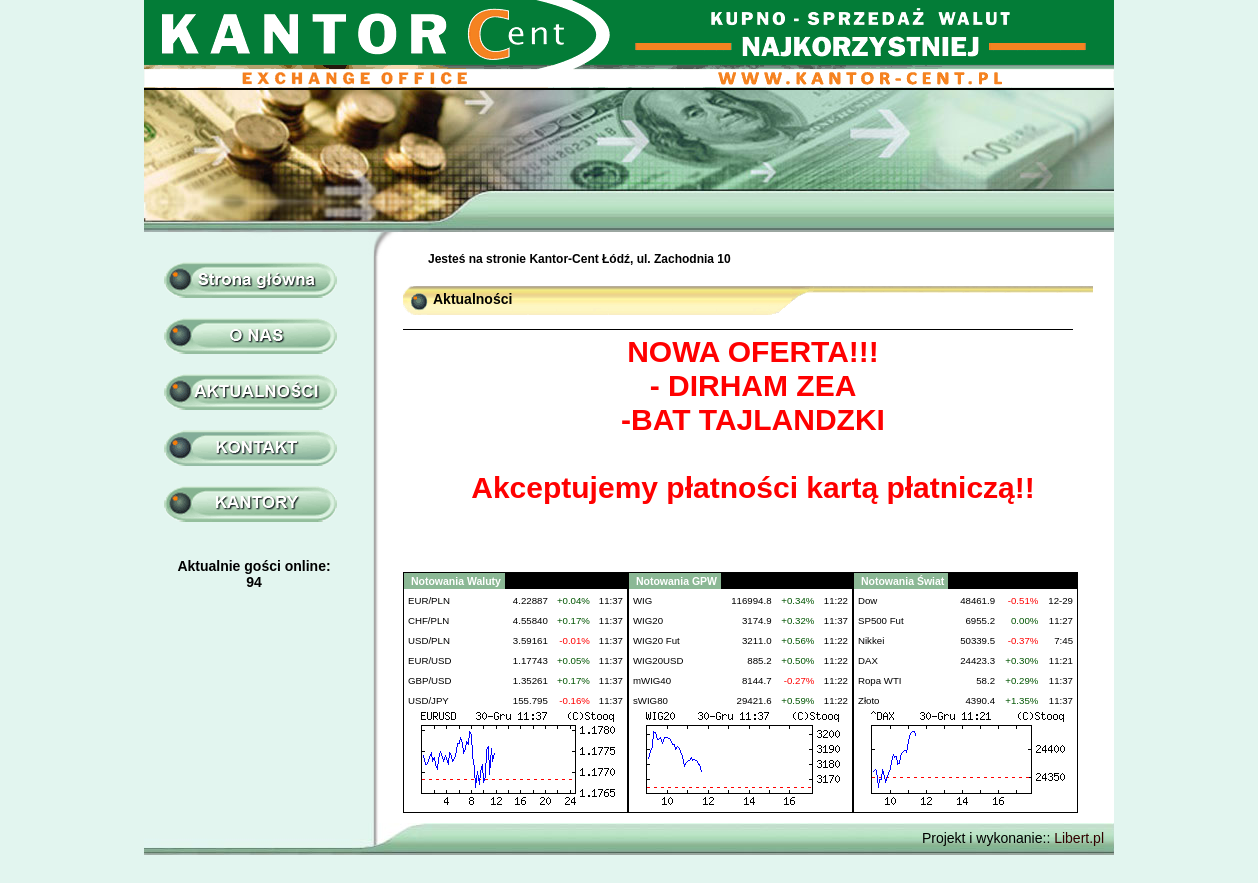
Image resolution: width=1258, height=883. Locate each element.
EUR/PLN (429, 600)
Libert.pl (1079, 838)
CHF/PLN (428, 620)
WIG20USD (658, 660)
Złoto (868, 700)
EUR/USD (429, 660)
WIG (642, 600)
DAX (868, 660)
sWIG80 (650, 700)
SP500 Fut (881, 620)
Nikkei (871, 640)
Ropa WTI (879, 680)
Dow (867, 600)
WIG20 (648, 620)
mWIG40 (652, 680)
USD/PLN (429, 640)
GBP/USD (429, 680)
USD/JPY (428, 700)
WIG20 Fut (656, 640)
